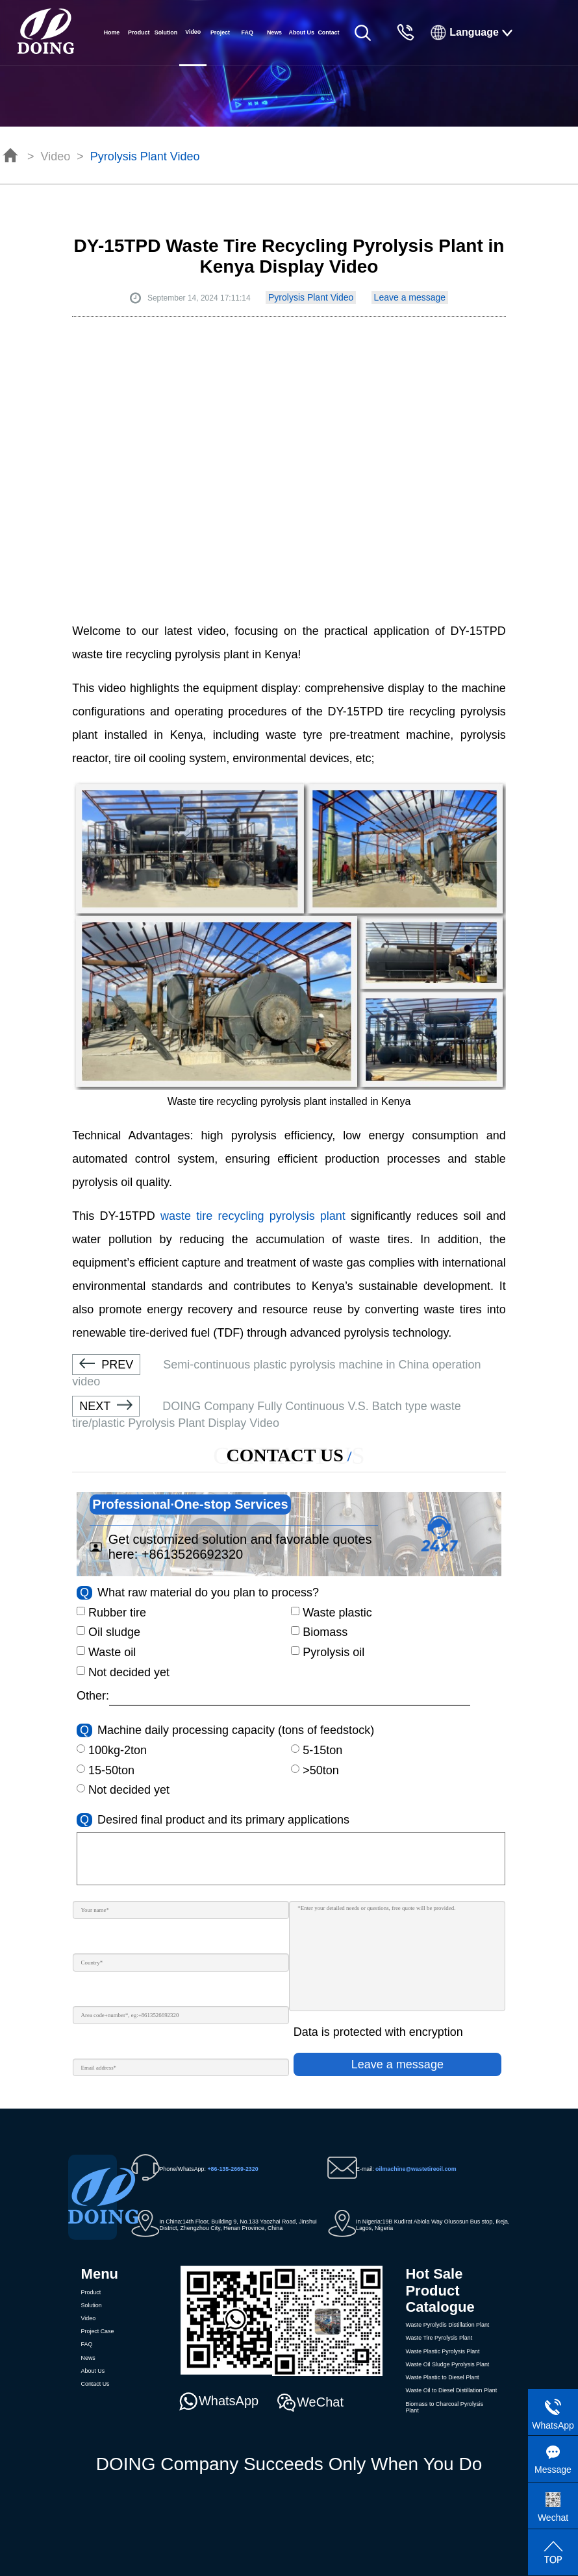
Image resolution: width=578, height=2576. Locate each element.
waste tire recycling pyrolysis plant (253, 1215)
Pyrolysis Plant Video (145, 156)
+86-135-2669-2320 (232, 2169)
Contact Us (328, 47)
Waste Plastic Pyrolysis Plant (442, 2351)
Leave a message (410, 297)
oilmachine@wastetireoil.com (416, 2169)
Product (139, 32)
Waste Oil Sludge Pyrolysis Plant (447, 2364)
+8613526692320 (192, 1554)
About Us (301, 32)
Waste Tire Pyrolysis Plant (438, 2337)
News (274, 32)
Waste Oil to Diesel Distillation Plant (451, 2390)
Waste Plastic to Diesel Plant (442, 2377)
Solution (166, 32)
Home (112, 32)
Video (56, 156)
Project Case (220, 47)
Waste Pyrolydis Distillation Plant (447, 2325)
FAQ (247, 32)
